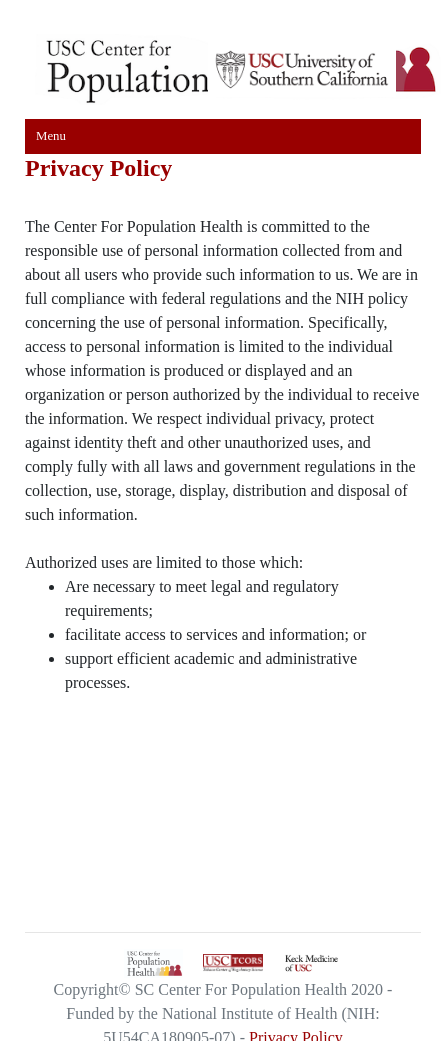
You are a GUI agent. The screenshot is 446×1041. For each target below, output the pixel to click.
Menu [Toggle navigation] (51, 136)
